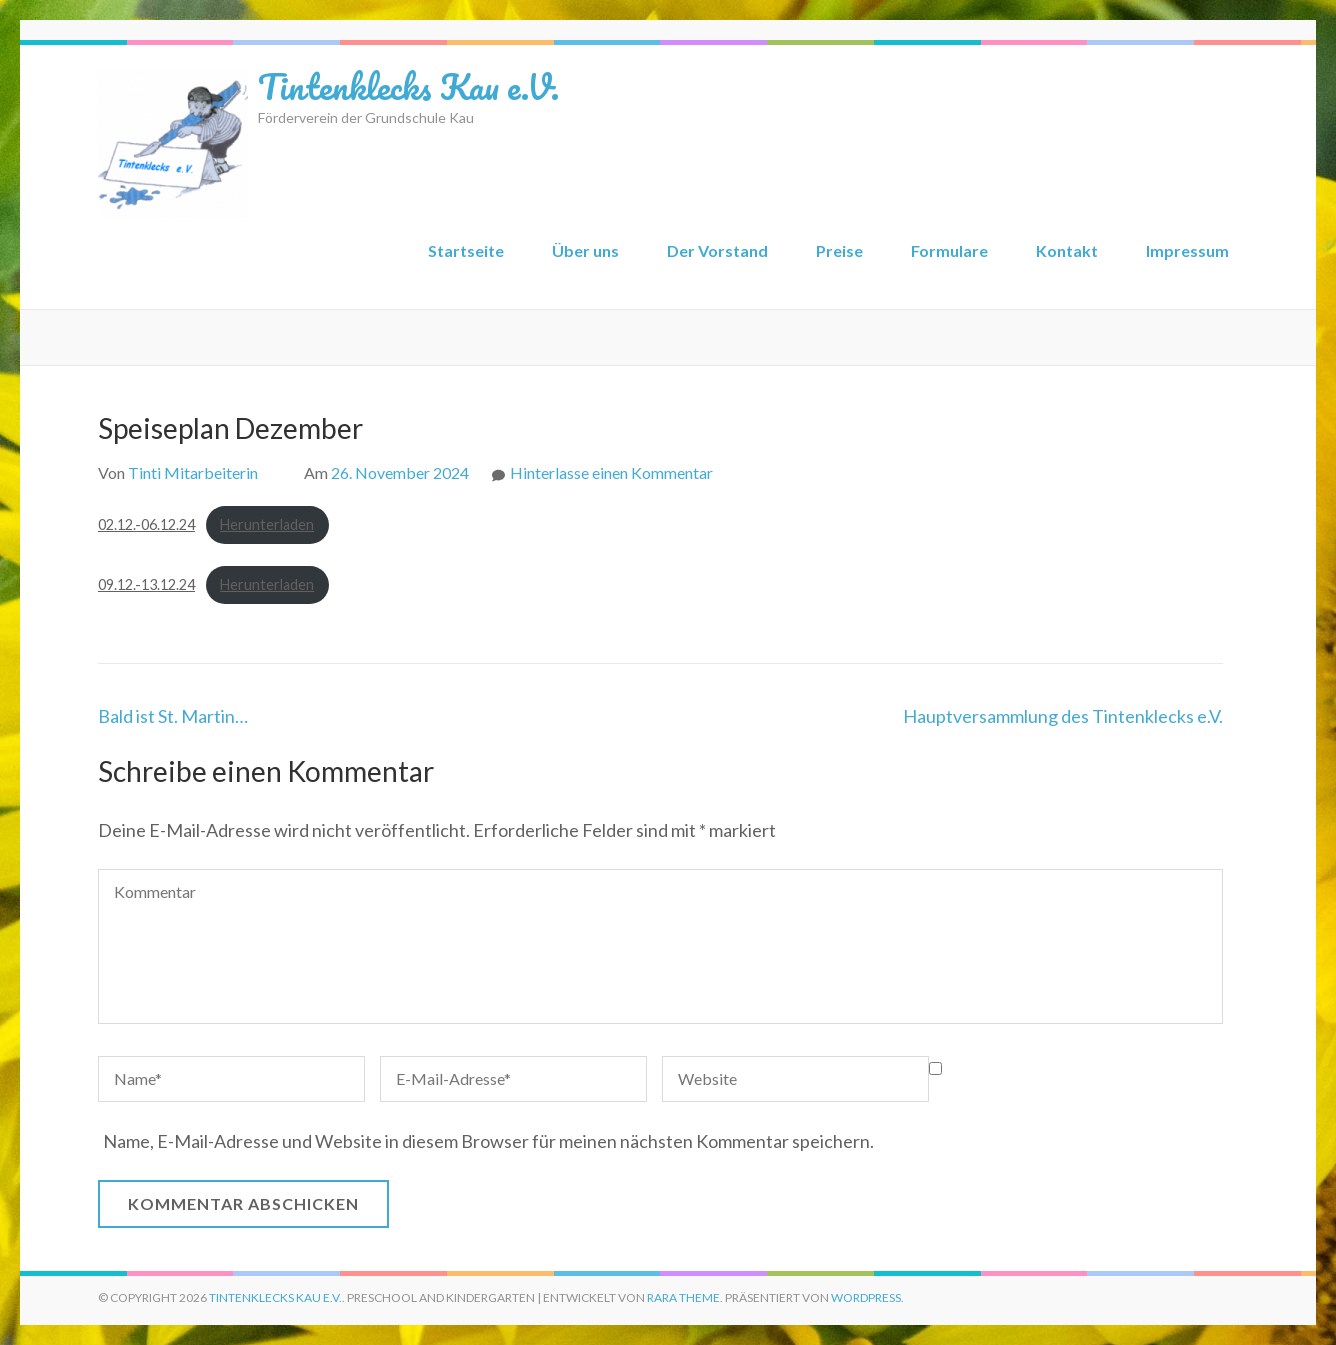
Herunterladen (267, 524)
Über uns (585, 250)
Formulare (949, 250)
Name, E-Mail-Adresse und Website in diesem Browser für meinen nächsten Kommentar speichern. (488, 1141)
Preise (839, 250)
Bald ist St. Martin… (173, 716)
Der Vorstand (717, 250)
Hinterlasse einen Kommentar (611, 472)
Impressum (1187, 250)
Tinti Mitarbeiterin (193, 472)
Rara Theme (683, 1297)
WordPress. (867, 1297)
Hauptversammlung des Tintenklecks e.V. (1063, 716)
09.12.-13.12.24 (146, 584)
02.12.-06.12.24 (146, 524)
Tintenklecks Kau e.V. (408, 86)
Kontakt (1067, 250)
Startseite (466, 250)
